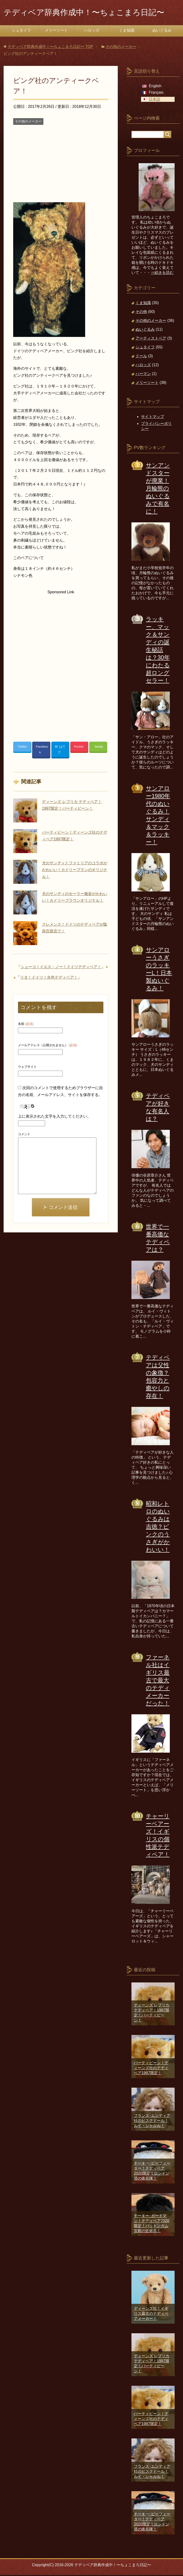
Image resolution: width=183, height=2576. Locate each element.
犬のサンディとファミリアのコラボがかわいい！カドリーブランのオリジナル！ (74, 871)
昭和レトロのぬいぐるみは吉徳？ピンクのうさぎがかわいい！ (158, 1527)
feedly (99, 748)
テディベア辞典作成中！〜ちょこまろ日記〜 (91, 13)
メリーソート (56, 31)
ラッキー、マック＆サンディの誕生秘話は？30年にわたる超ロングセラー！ (158, 651)
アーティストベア (151, 339)
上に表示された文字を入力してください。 (54, 1118)
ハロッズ (91, 31)
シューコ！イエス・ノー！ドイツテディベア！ (61, 968)
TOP (50, 48)
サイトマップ (152, 418)
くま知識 (126, 31)
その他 (141, 313)
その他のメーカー (28, 122)
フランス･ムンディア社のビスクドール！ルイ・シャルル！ (152, 2121)
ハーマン (143, 375)
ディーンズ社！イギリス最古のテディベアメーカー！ (151, 2314)
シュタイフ (21, 31)
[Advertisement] (60, 162)
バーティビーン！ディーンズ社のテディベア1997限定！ (151, 2069)
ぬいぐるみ (161, 31)
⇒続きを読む (162, 273)
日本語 (154, 100)
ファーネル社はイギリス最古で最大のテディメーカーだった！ (158, 1681)
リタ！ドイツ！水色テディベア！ (49, 979)
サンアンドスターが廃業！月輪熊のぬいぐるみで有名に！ (158, 489)
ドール (141, 357)
